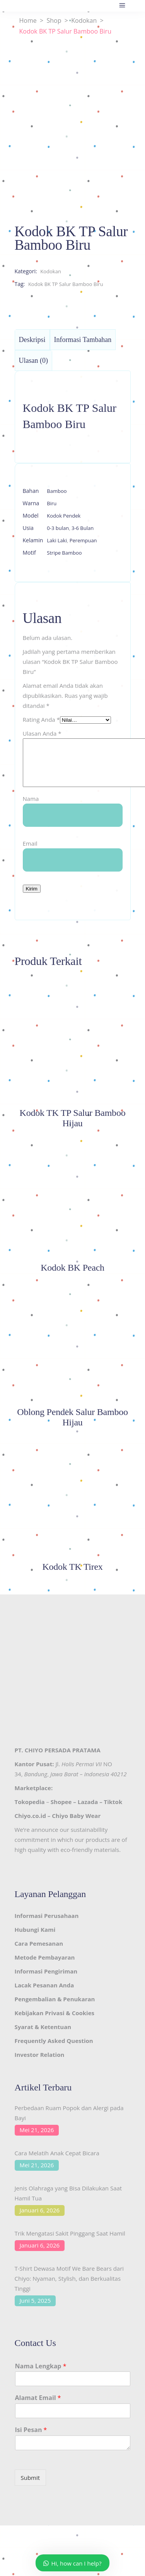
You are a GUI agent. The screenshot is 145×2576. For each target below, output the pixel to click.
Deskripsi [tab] (32, 340)
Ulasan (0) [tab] (33, 360)
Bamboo (57, 490)
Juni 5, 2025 (35, 2310)
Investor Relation (40, 2064)
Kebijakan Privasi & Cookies (54, 2022)
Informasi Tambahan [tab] (83, 340)
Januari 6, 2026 (40, 2219)
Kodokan (84, 21)
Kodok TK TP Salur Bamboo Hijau (73, 1127)
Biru (51, 503)
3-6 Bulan (83, 528)
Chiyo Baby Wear (76, 1825)
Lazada (88, 1811)
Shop (54, 21)
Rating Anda (41, 719)
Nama (31, 808)
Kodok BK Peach (72, 1277)
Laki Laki (57, 540)
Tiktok (113, 1811)
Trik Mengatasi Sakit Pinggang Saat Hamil (70, 2242)
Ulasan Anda (42, 733)
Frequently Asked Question (54, 2050)
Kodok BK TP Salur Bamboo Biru (65, 284)
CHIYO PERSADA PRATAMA (63, 1759)
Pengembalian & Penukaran (55, 2008)
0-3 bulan (58, 528)
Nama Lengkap (41, 2375)
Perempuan (83, 540)
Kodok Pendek (63, 515)
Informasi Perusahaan (47, 1925)
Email (30, 852)
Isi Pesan (31, 2439)
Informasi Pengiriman (46, 1980)
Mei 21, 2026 (37, 2139)
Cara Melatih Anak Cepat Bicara (57, 2162)
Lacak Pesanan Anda (44, 1994)
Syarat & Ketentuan (43, 2036)
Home (28, 21)
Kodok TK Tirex (72, 1576)
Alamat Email (38, 2407)
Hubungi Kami (35, 1939)
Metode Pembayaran (45, 1966)
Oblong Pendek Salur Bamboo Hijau (72, 1426)
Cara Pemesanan (39, 1953)
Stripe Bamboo (64, 552)
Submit (30, 2487)
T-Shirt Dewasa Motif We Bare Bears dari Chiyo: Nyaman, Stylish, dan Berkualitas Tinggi (69, 2288)
